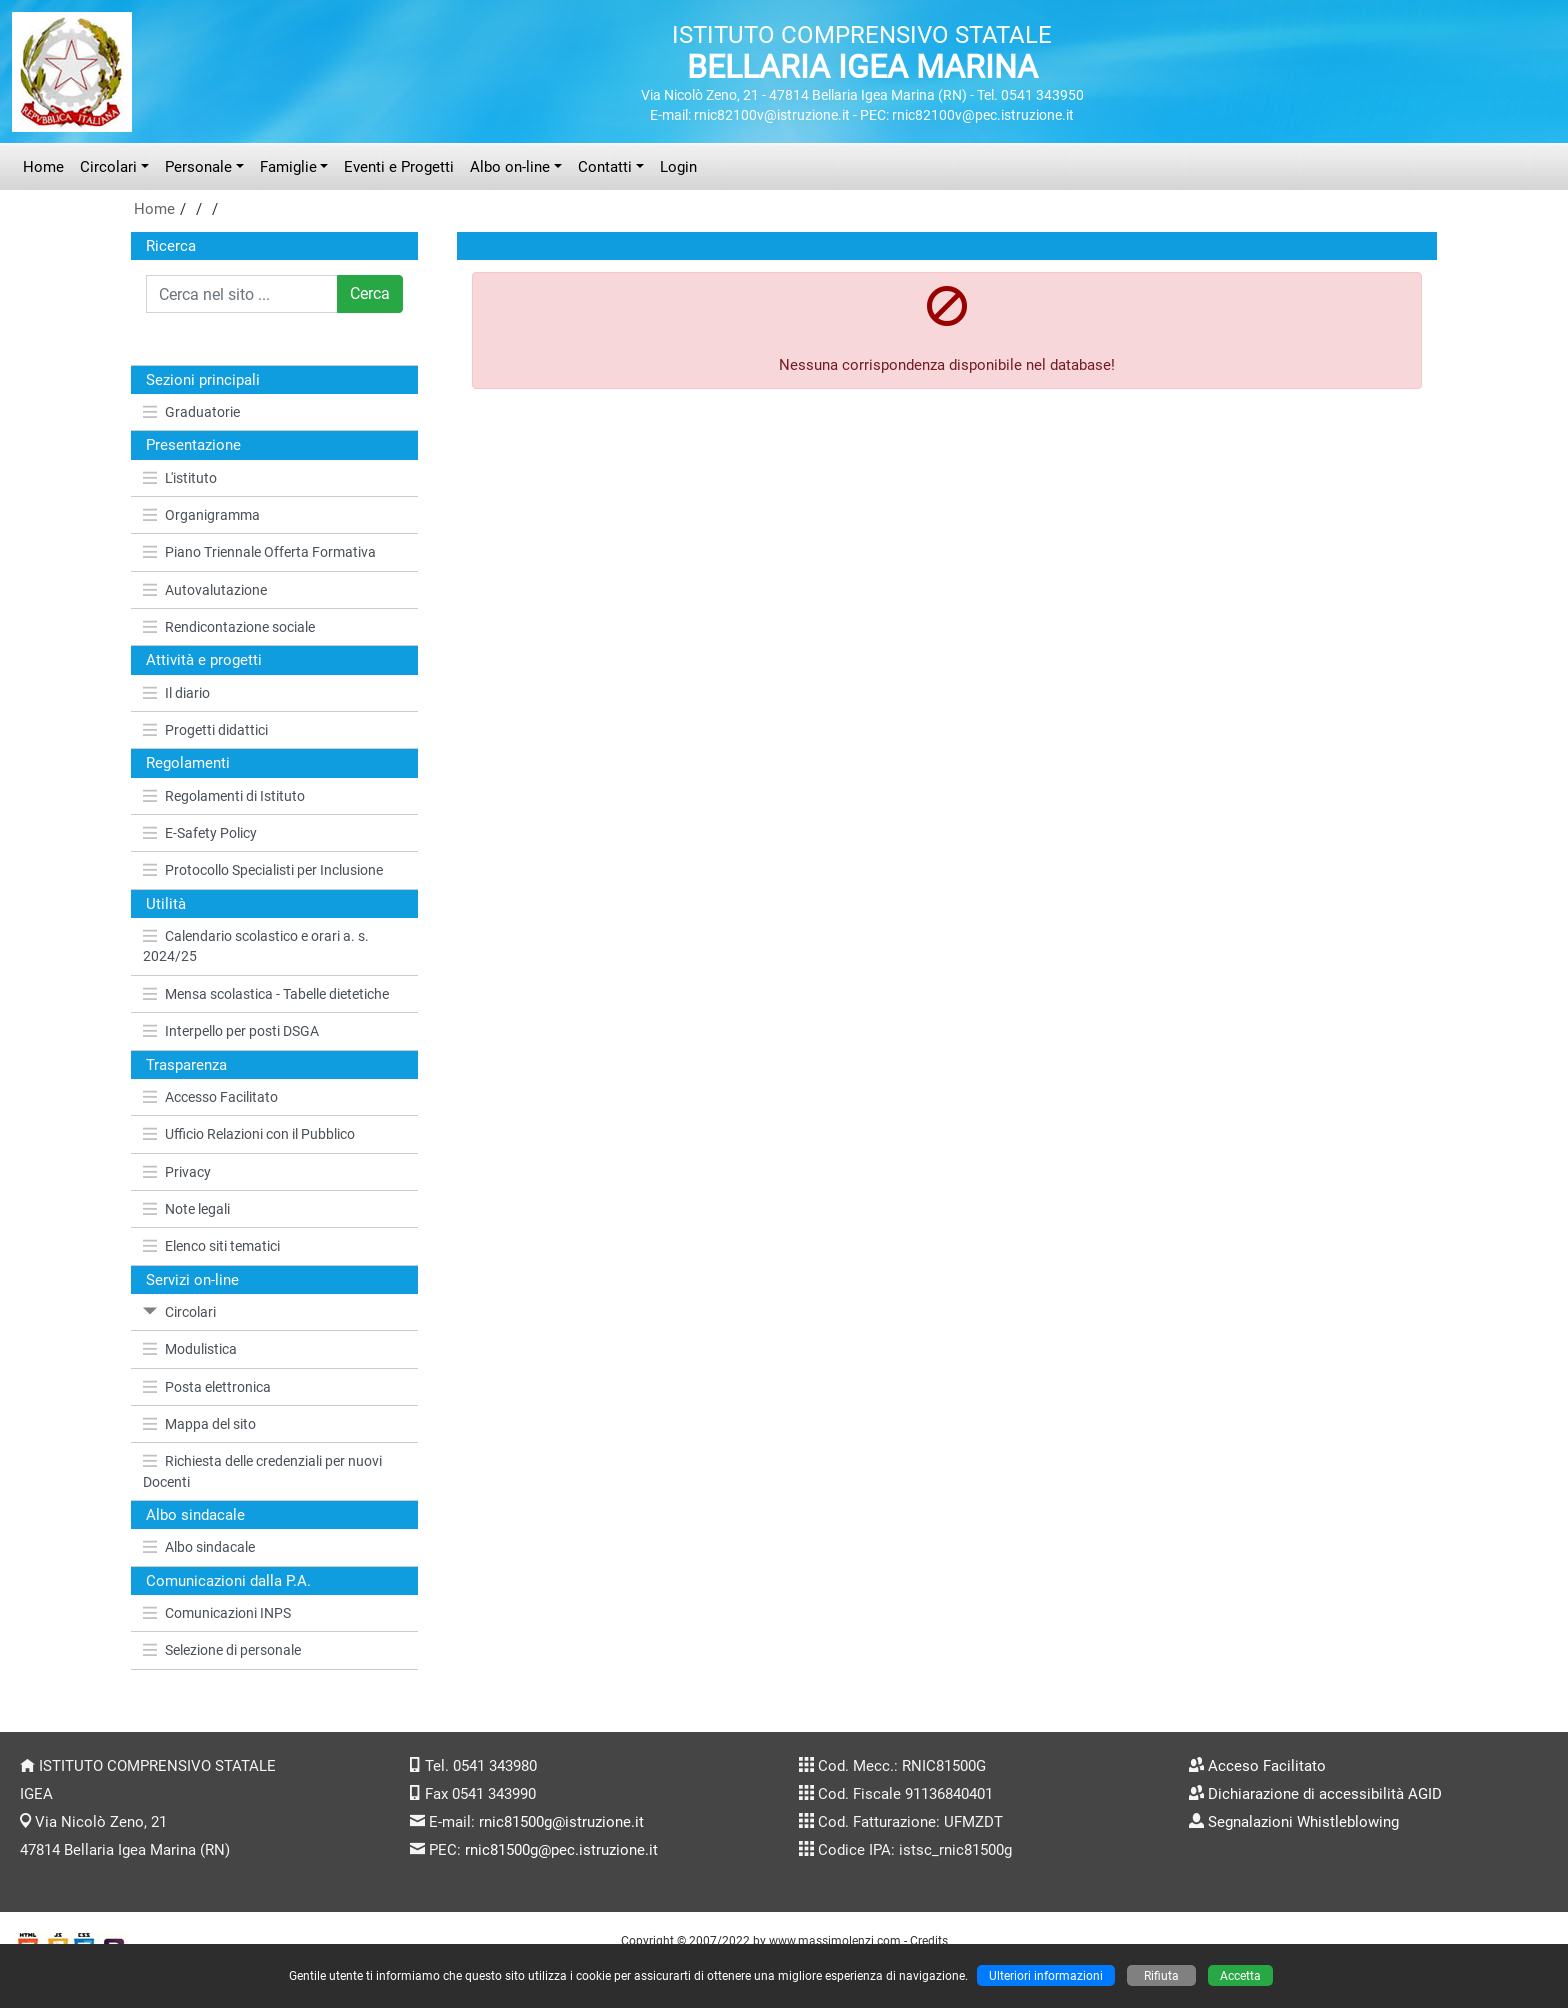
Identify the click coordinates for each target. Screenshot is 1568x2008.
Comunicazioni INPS (217, 1613)
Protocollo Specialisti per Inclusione (263, 870)
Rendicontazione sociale (229, 627)
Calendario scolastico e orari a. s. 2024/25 (256, 946)
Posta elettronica (207, 1387)
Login (678, 167)
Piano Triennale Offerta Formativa (259, 552)
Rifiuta (1161, 1975)
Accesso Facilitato (210, 1097)
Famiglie (288, 167)
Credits (929, 1940)
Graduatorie (191, 412)
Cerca (370, 293)
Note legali (186, 1209)
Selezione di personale (222, 1650)
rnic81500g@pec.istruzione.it (561, 1850)
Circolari (108, 167)
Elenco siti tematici (211, 1246)
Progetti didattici (205, 730)
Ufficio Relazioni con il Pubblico (249, 1134)
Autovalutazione (205, 590)
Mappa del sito (199, 1424)
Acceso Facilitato (1267, 1766)
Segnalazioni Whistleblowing (1303, 1822)
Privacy (177, 1172)
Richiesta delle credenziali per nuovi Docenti (262, 1471)
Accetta (1240, 1975)
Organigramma (201, 515)
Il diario (176, 693)
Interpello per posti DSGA (231, 1031)
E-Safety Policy (200, 833)
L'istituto (180, 478)
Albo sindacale (199, 1547)
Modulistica (190, 1349)
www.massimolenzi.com (835, 1940)
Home (43, 167)
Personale (198, 167)
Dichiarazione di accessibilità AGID (1325, 1794)
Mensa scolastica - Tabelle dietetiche (266, 994)
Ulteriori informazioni (1046, 1975)
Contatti (605, 167)
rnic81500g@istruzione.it (561, 1822)
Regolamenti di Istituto (224, 796)
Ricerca (171, 246)
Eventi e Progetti (399, 167)
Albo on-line (510, 167)
